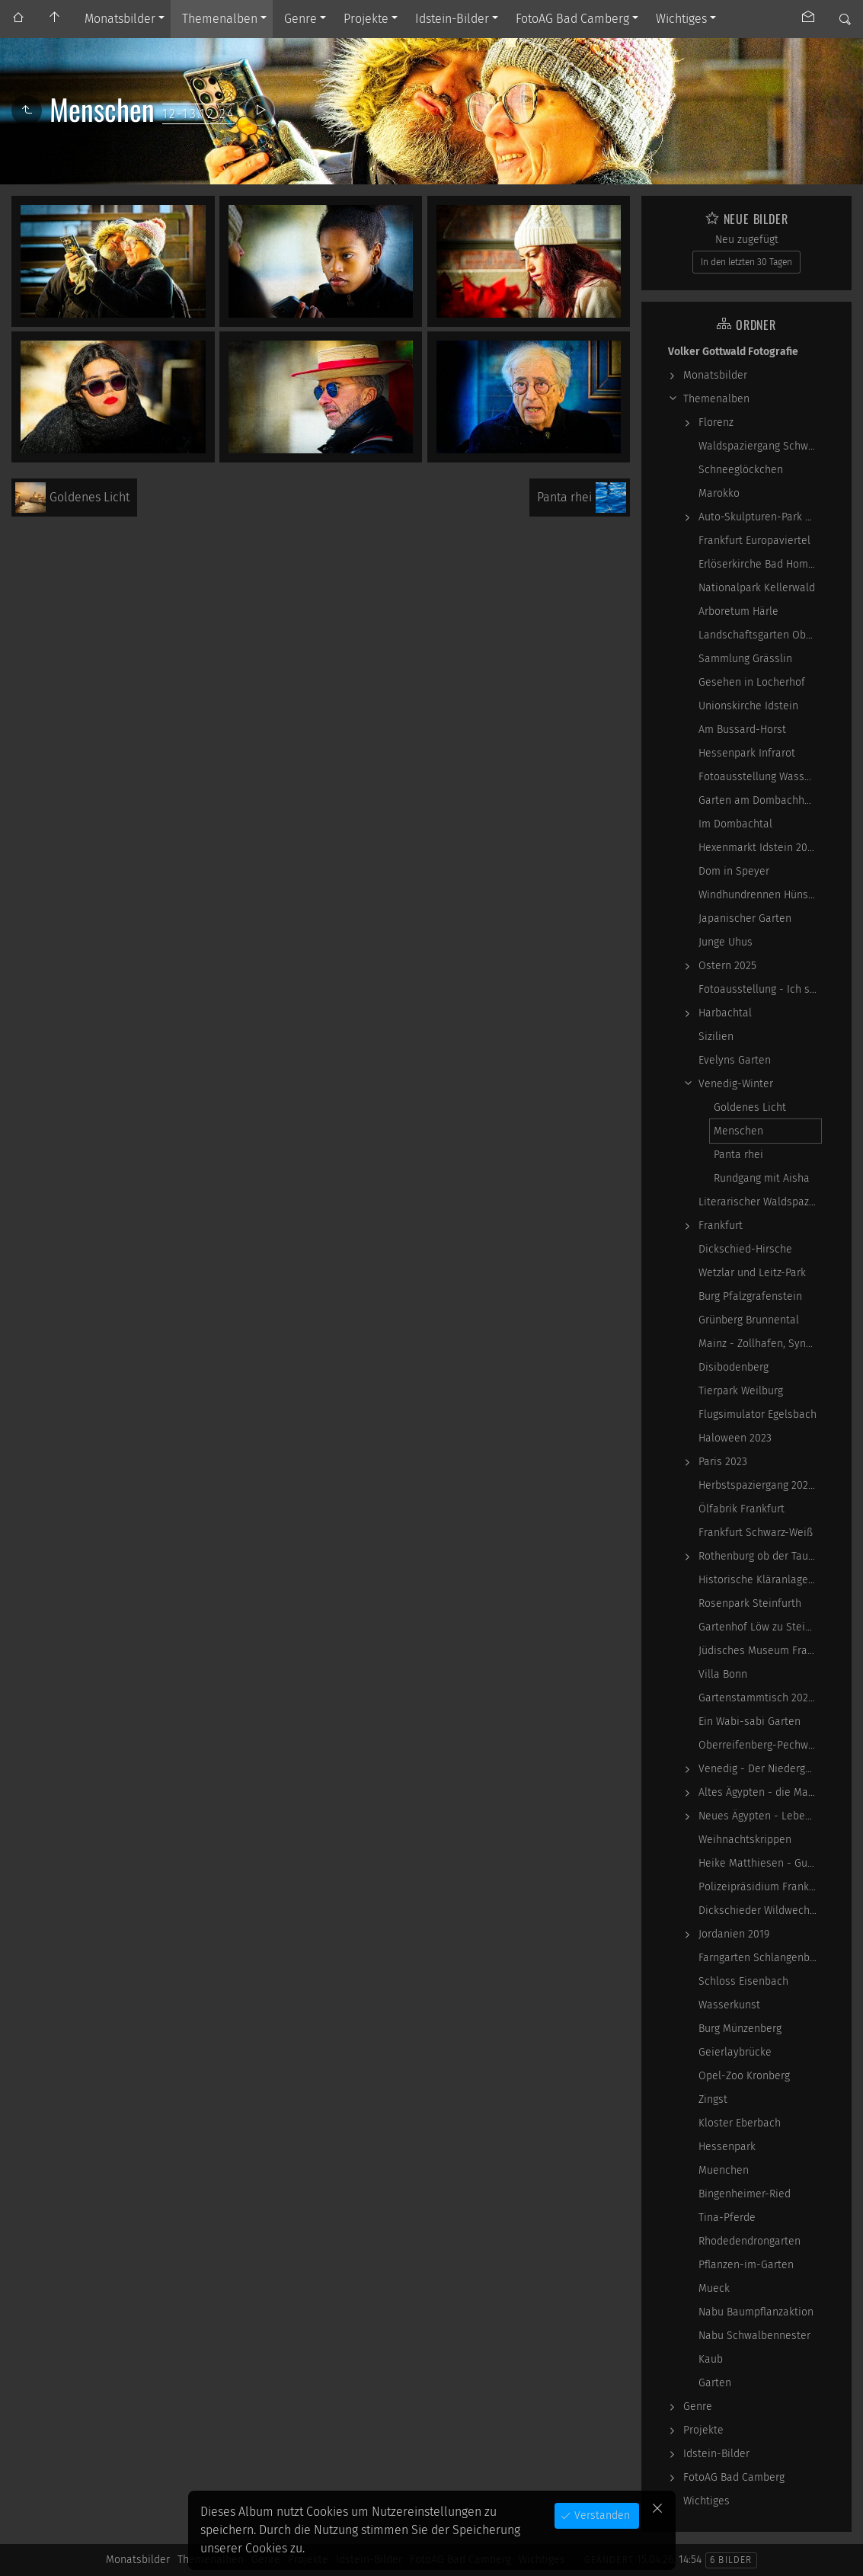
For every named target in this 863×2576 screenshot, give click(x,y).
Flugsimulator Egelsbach (757, 1414)
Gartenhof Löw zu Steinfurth (759, 1627)
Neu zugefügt (746, 239)
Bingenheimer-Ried (744, 2193)
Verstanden (600, 2515)
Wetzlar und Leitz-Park (752, 1272)
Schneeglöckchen (740, 469)
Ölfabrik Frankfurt (741, 1508)
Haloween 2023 (735, 1438)
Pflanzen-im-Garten (746, 2264)
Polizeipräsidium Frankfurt (759, 1886)
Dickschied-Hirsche (745, 1249)
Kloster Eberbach (739, 2123)
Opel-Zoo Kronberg (744, 2075)
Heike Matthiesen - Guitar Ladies (759, 1863)
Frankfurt (720, 1225)
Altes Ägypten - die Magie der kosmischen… (759, 1792)
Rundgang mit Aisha (762, 1178)
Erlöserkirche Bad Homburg (759, 564)
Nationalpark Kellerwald (756, 587)
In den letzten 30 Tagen (746, 262)
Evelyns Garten (734, 1060)
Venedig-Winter (735, 1083)
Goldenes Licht (750, 1107)
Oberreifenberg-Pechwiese (759, 1745)
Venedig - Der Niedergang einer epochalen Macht (759, 1768)
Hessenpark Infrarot (746, 753)
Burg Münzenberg (739, 2028)
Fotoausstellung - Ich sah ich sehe (759, 989)
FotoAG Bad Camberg (572, 18)
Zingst (712, 2099)
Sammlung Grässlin (745, 658)
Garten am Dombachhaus (759, 800)
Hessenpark (727, 2146)
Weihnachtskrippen (744, 1839)
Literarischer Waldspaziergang (759, 1201)
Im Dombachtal (735, 824)
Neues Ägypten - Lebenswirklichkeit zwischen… (759, 1816)
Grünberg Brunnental (748, 1320)
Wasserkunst (729, 2004)
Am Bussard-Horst (742, 729)
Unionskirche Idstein (748, 705)
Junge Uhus (725, 942)
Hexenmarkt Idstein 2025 (758, 847)
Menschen (738, 1131)
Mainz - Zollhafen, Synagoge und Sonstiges (759, 1343)
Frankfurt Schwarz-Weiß (755, 1532)
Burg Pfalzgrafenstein (750, 1296)
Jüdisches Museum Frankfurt (759, 1650)
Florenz (716, 422)
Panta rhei (738, 1154)
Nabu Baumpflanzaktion (755, 2312)
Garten (714, 2382)
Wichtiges (681, 18)
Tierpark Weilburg (740, 1390)
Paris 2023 (722, 1461)
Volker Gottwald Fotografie (733, 351)
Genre (300, 18)
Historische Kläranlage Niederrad (759, 1579)
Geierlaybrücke (735, 2052)
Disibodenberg (733, 1367)
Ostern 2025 (727, 965)
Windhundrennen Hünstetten (759, 894)
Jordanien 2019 (733, 1934)
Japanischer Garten (744, 918)
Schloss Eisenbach (743, 1981)
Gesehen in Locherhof (751, 682)
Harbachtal (725, 1012)
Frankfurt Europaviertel (754, 540)
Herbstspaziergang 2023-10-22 (759, 1485)
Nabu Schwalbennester (754, 2335)
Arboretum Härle (738, 611)
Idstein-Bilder (452, 18)
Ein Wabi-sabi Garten (749, 1721)
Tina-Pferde (727, 2217)
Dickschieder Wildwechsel (759, 1910)
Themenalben (219, 18)
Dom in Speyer (733, 871)
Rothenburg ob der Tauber (759, 1556)
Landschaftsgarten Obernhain (759, 635)
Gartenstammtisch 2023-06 (759, 1697)
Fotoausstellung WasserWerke (759, 776)
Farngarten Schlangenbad (759, 1957)
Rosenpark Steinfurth (749, 1603)
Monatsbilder (120, 18)
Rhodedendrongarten (749, 2241)
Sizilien (716, 1036)
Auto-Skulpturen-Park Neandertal (759, 516)
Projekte (366, 18)
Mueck (714, 2288)
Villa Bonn (722, 1674)
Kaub (710, 2359)
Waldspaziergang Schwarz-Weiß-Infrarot (759, 446)
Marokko (719, 493)
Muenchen (723, 2170)
